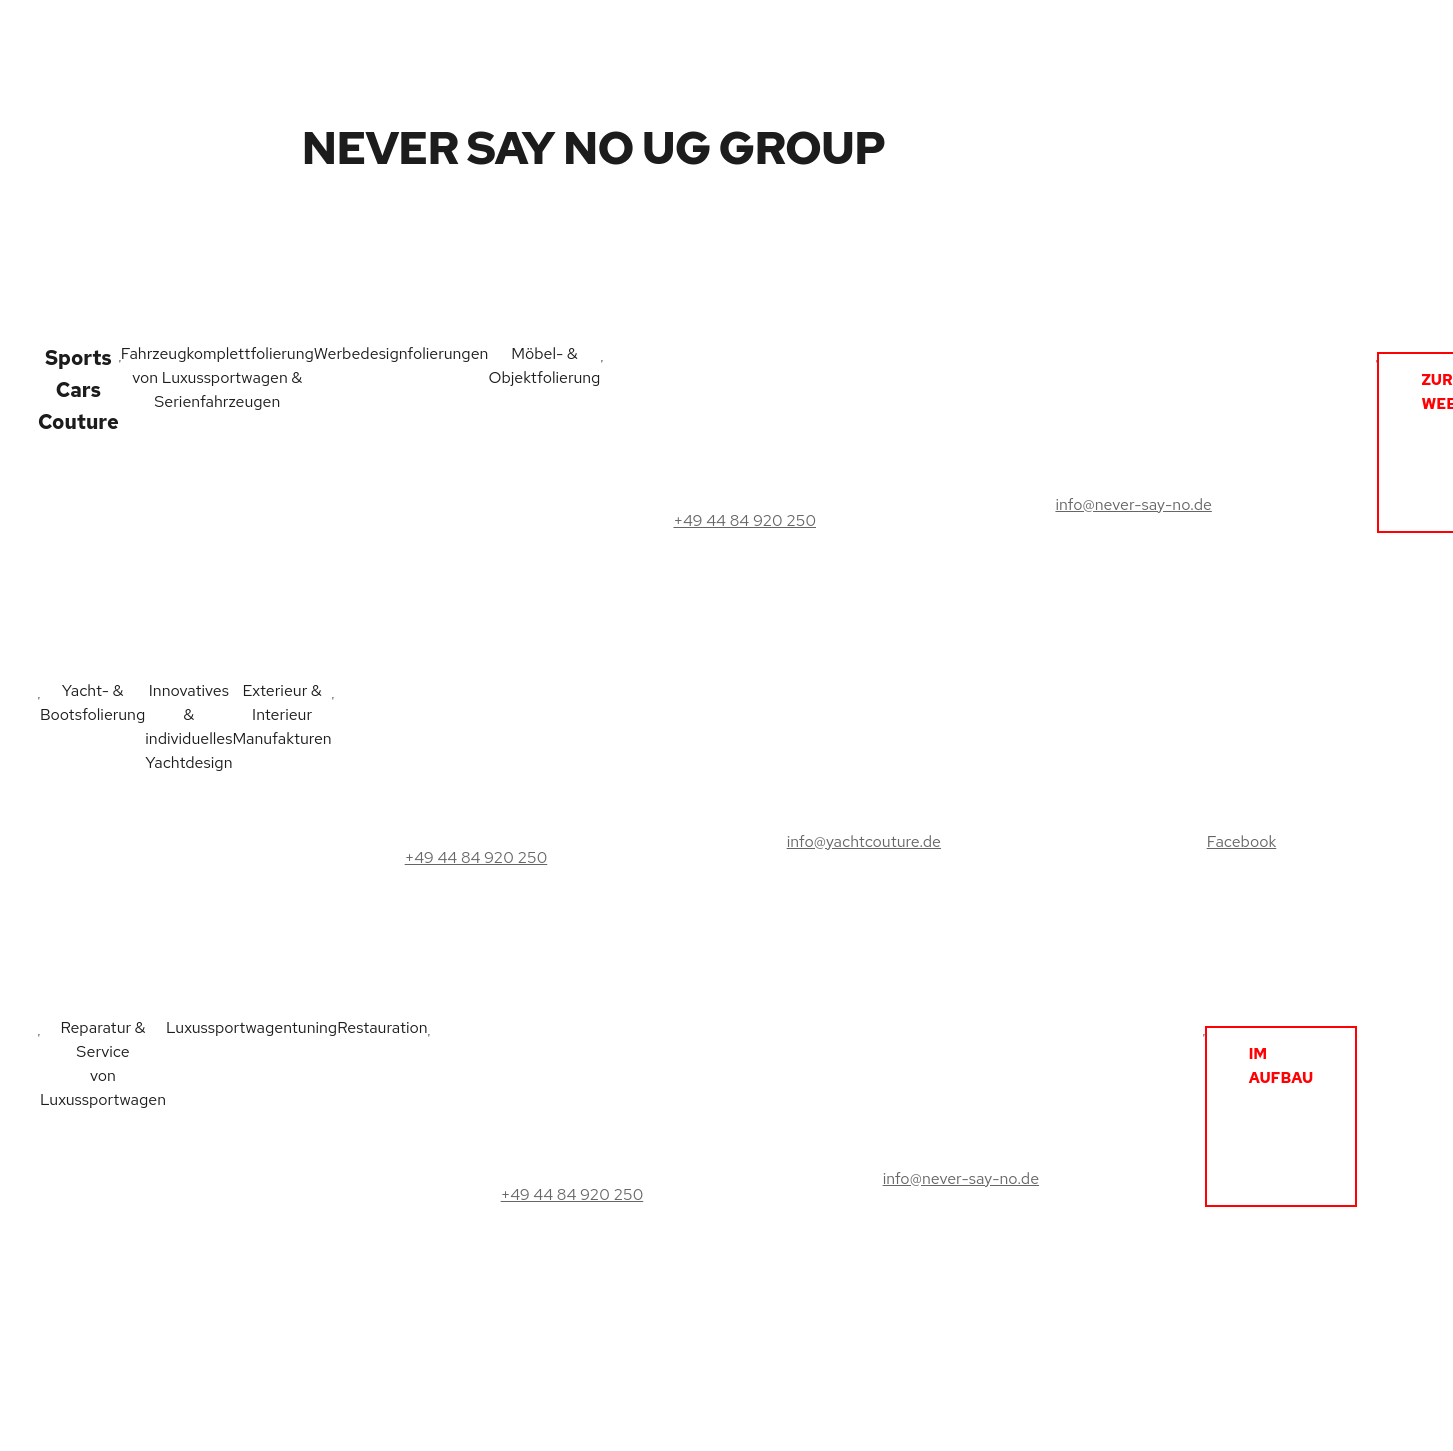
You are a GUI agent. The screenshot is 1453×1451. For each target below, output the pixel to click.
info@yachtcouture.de (864, 841)
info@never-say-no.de (1133, 504)
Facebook (1242, 841)
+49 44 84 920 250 (744, 520)
